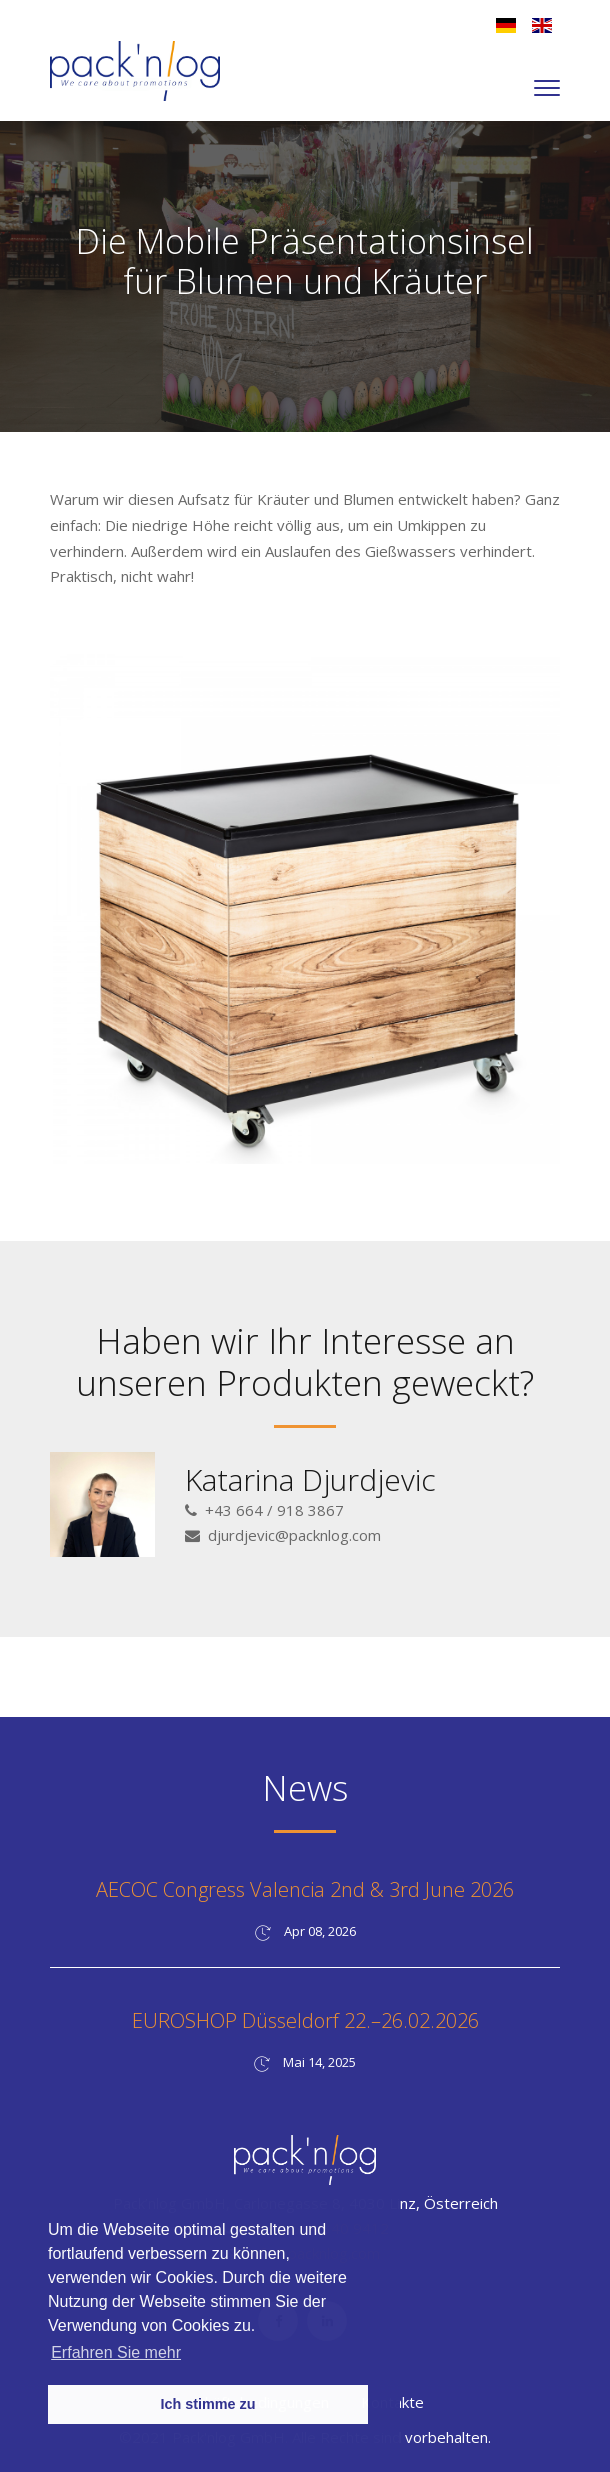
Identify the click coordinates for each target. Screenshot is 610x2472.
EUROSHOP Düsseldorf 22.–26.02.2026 (305, 2020)
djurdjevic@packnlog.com (294, 1535)
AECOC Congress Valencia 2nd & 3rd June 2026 (305, 1889)
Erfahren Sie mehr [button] (116, 2352)
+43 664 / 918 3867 (274, 1510)
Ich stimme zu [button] (207, 2404)
